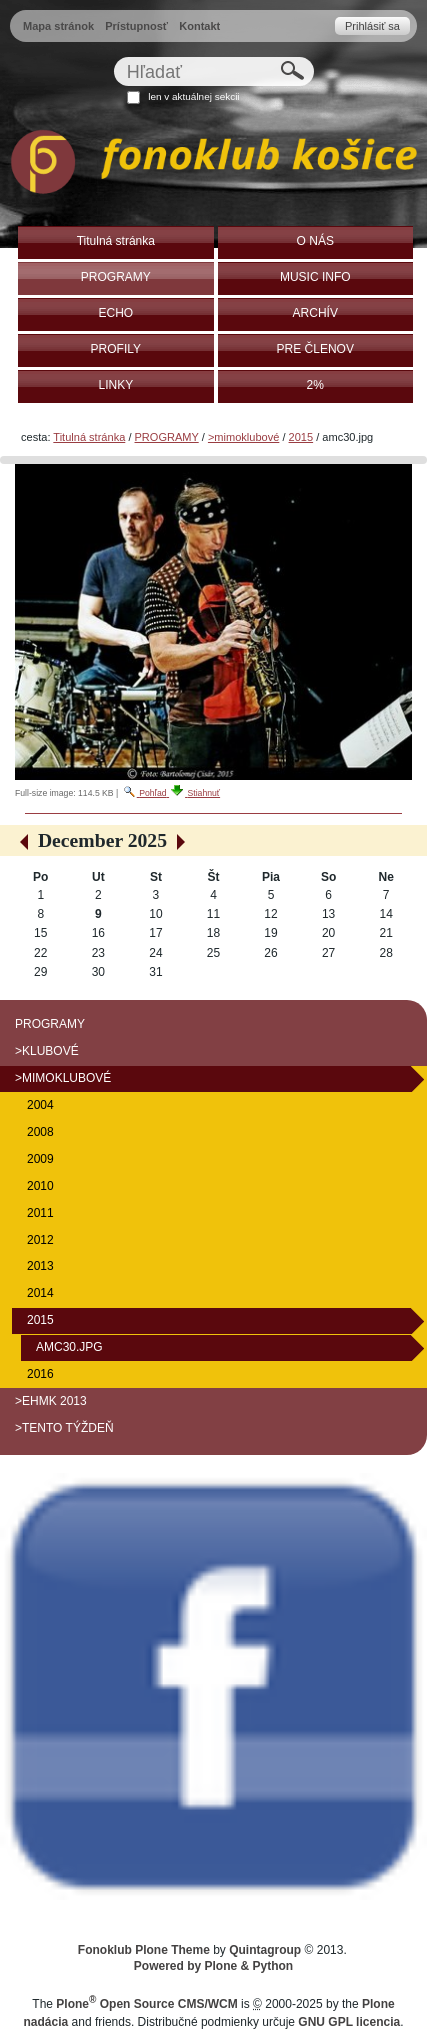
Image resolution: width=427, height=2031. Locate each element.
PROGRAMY (167, 437)
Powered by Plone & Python (213, 1966)
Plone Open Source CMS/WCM (146, 2004)
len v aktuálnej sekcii (193, 96)
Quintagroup (265, 1950)
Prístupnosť (136, 26)
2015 (301, 437)
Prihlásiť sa (372, 26)
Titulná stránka (89, 437)
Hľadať (112, 56)
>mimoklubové (243, 437)
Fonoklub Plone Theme (144, 1950)
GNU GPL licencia (349, 2022)
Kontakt (199, 26)
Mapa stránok (58, 26)
